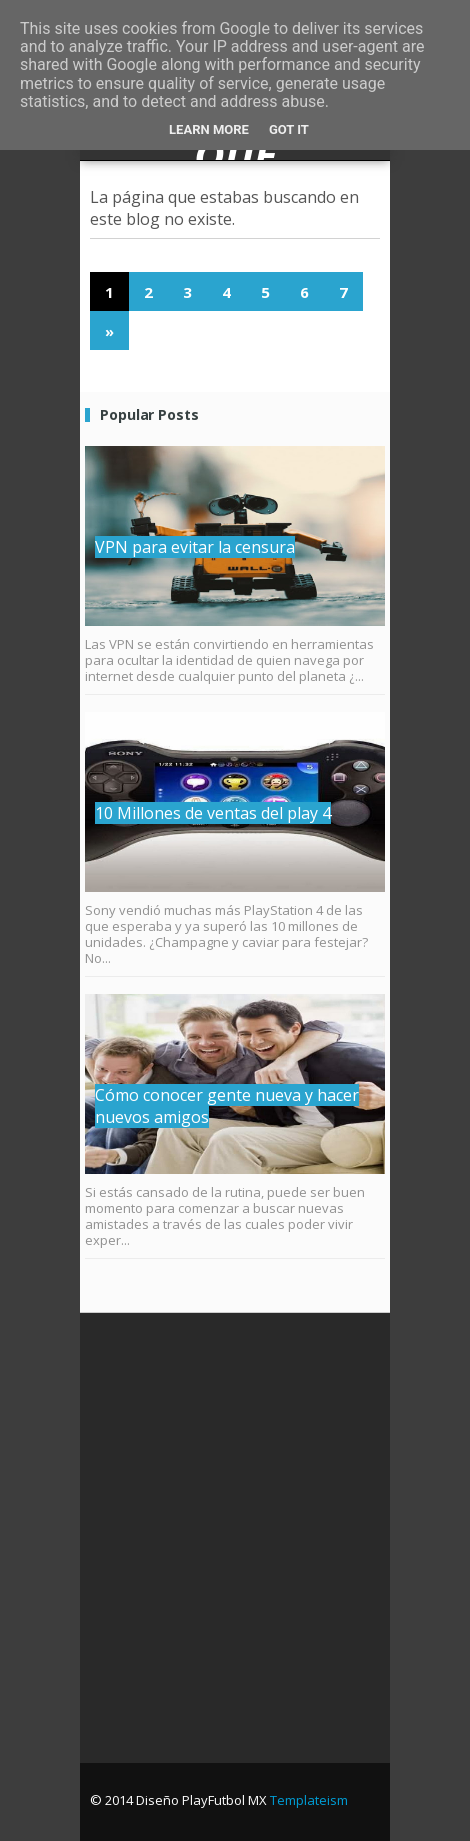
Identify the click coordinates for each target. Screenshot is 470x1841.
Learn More (209, 129)
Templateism (309, 1800)
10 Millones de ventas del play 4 (213, 813)
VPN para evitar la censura (195, 547)
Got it (289, 129)
